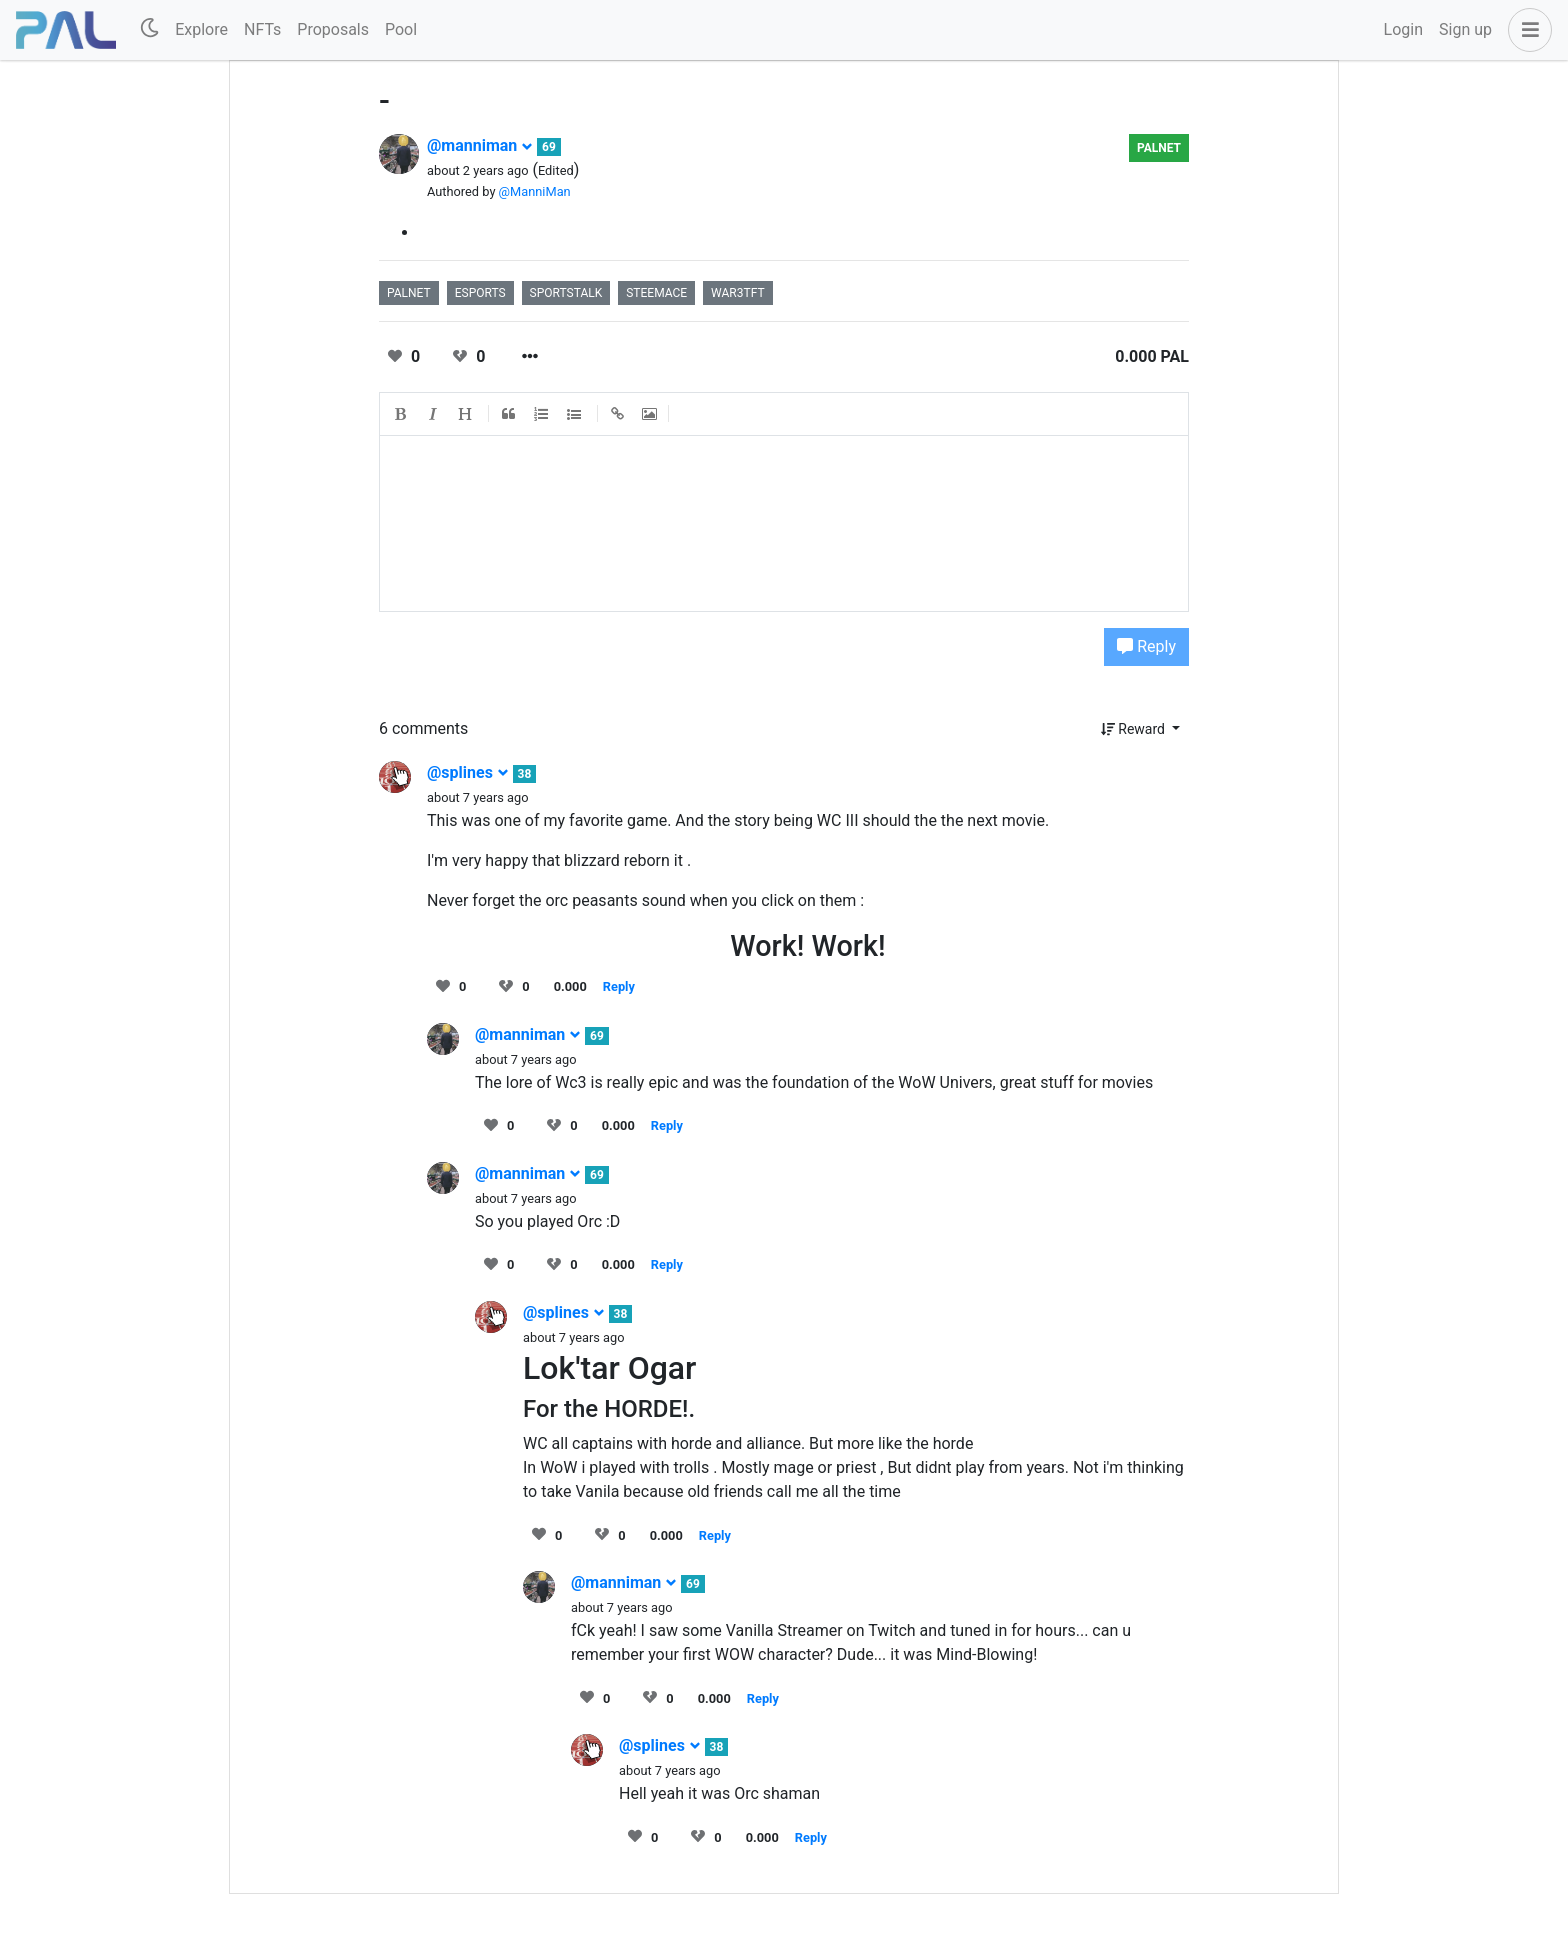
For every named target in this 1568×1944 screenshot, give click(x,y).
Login (1403, 29)
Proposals (333, 29)
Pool (401, 29)
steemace (656, 293)
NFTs (262, 29)
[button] (1526, 30)
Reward (1135, 729)
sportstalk (566, 293)
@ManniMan (535, 191)
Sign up (1465, 29)
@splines (468, 772)
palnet (1159, 148)
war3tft (737, 293)
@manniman (480, 145)
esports (480, 293)
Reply (1146, 646)
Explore (201, 29)
